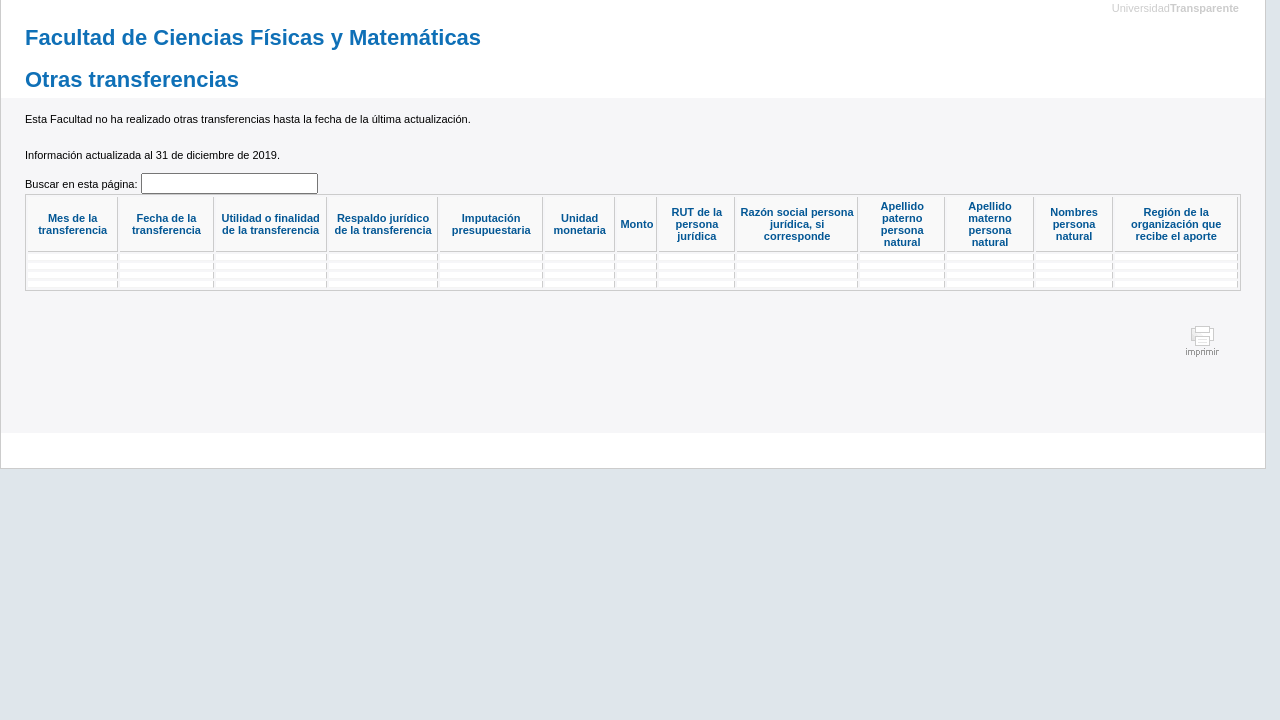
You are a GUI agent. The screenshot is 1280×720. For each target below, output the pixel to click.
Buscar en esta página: (83, 184)
